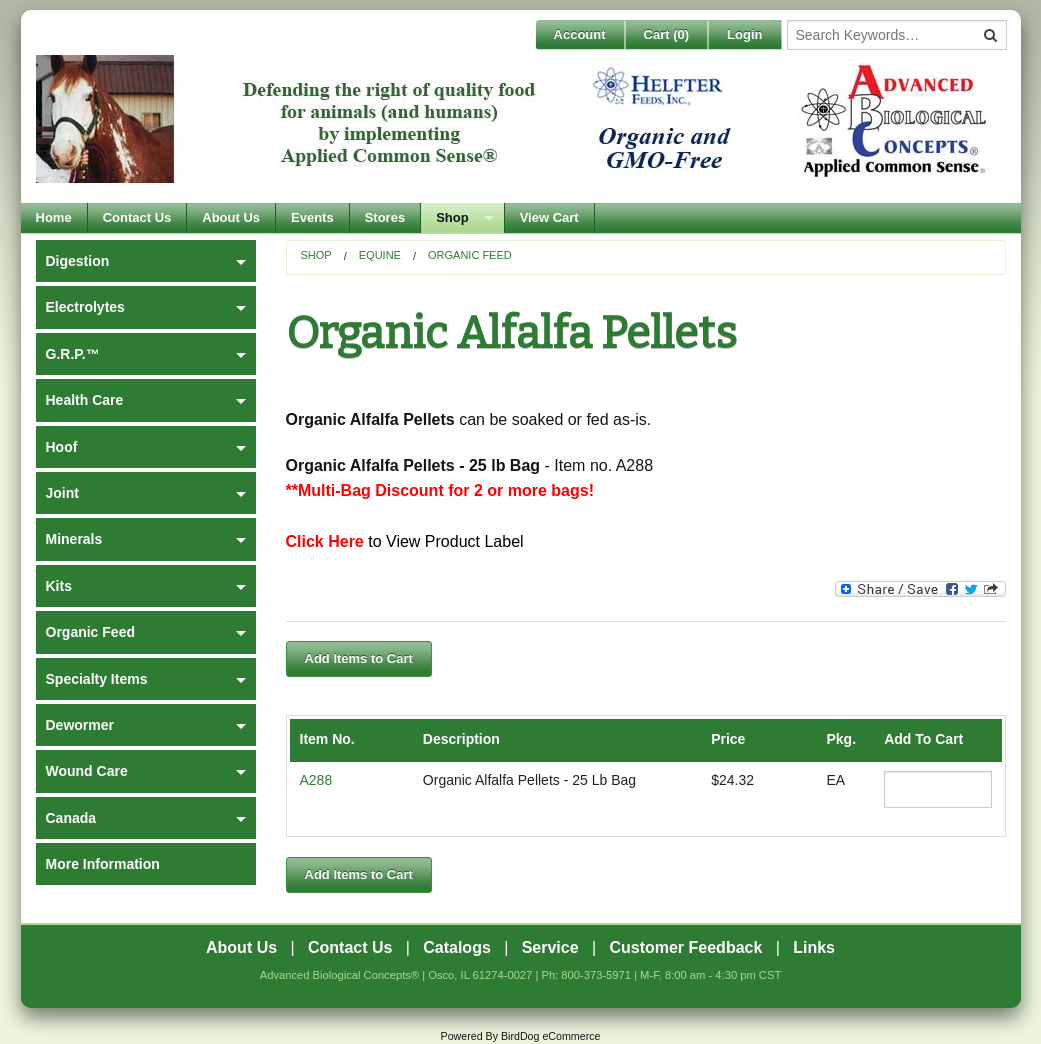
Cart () (667, 34)
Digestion (78, 261)
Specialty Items (97, 679)
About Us (231, 217)
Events (312, 217)
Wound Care (87, 771)
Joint (62, 493)
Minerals (74, 539)
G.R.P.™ (73, 354)
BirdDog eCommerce (551, 1036)
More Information (103, 864)
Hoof (62, 447)
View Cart (549, 217)
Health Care (85, 400)
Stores (385, 217)
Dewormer (80, 725)
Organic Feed (470, 255)
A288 (316, 780)
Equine (380, 255)
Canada (71, 818)
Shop (452, 217)
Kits (59, 586)
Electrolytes (85, 307)
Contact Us (137, 217)
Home (54, 217)
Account (580, 34)
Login (744, 34)
